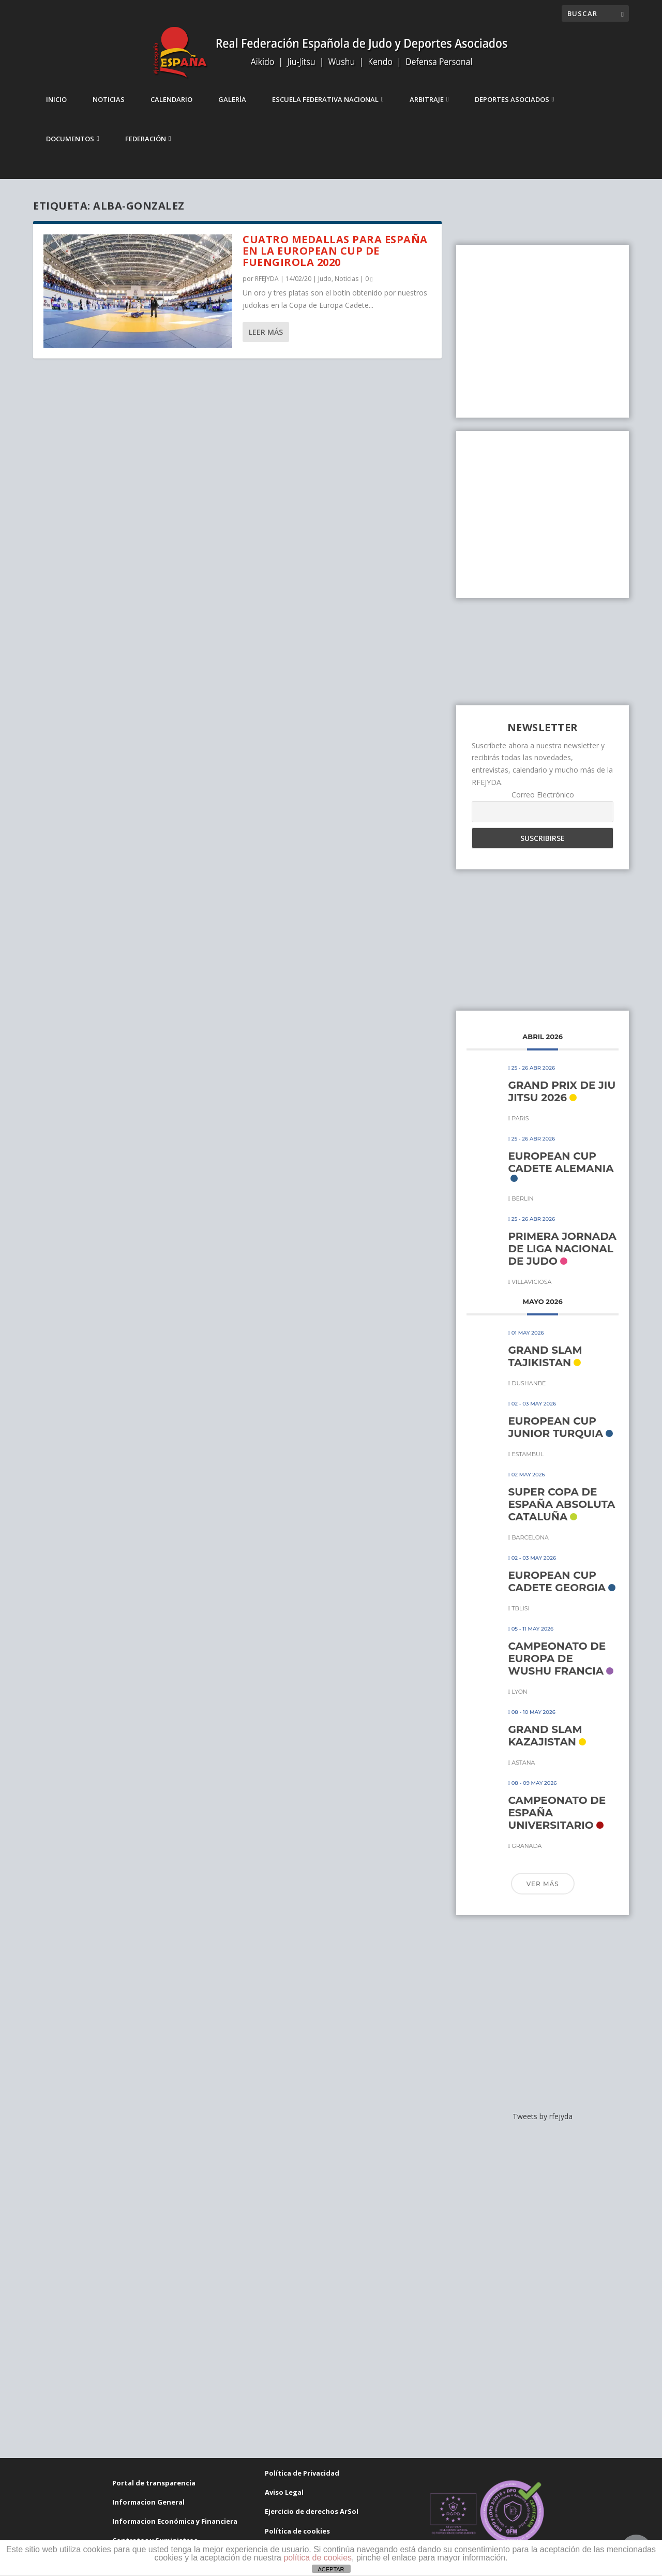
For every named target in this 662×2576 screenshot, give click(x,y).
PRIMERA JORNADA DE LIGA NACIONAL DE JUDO (562, 1257)
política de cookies (317, 2557)
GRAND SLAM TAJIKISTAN (545, 1365)
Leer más (266, 341)
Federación (145, 148)
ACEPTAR (331, 2569)
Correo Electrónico (542, 804)
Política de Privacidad (302, 2482)
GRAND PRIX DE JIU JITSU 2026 (561, 1100)
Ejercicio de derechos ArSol (311, 2520)
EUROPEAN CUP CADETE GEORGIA (557, 1590)
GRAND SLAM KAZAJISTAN (545, 1744)
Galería (232, 108)
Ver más (542, 1893)
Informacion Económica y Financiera (174, 2530)
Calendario (171, 108)
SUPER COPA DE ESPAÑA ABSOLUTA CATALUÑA (561, 1513)
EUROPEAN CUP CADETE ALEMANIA (560, 1171)
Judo (325, 287)
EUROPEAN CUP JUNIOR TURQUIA (555, 1436)
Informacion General (148, 2510)
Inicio (56, 108)
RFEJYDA (267, 287)
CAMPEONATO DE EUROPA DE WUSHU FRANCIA (557, 1667)
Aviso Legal (284, 2501)
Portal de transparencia (153, 2491)
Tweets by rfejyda (543, 2125)
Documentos (70, 148)
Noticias (109, 108)
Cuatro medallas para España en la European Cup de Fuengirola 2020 (335, 260)
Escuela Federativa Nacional (325, 108)
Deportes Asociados (512, 108)
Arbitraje (427, 108)
